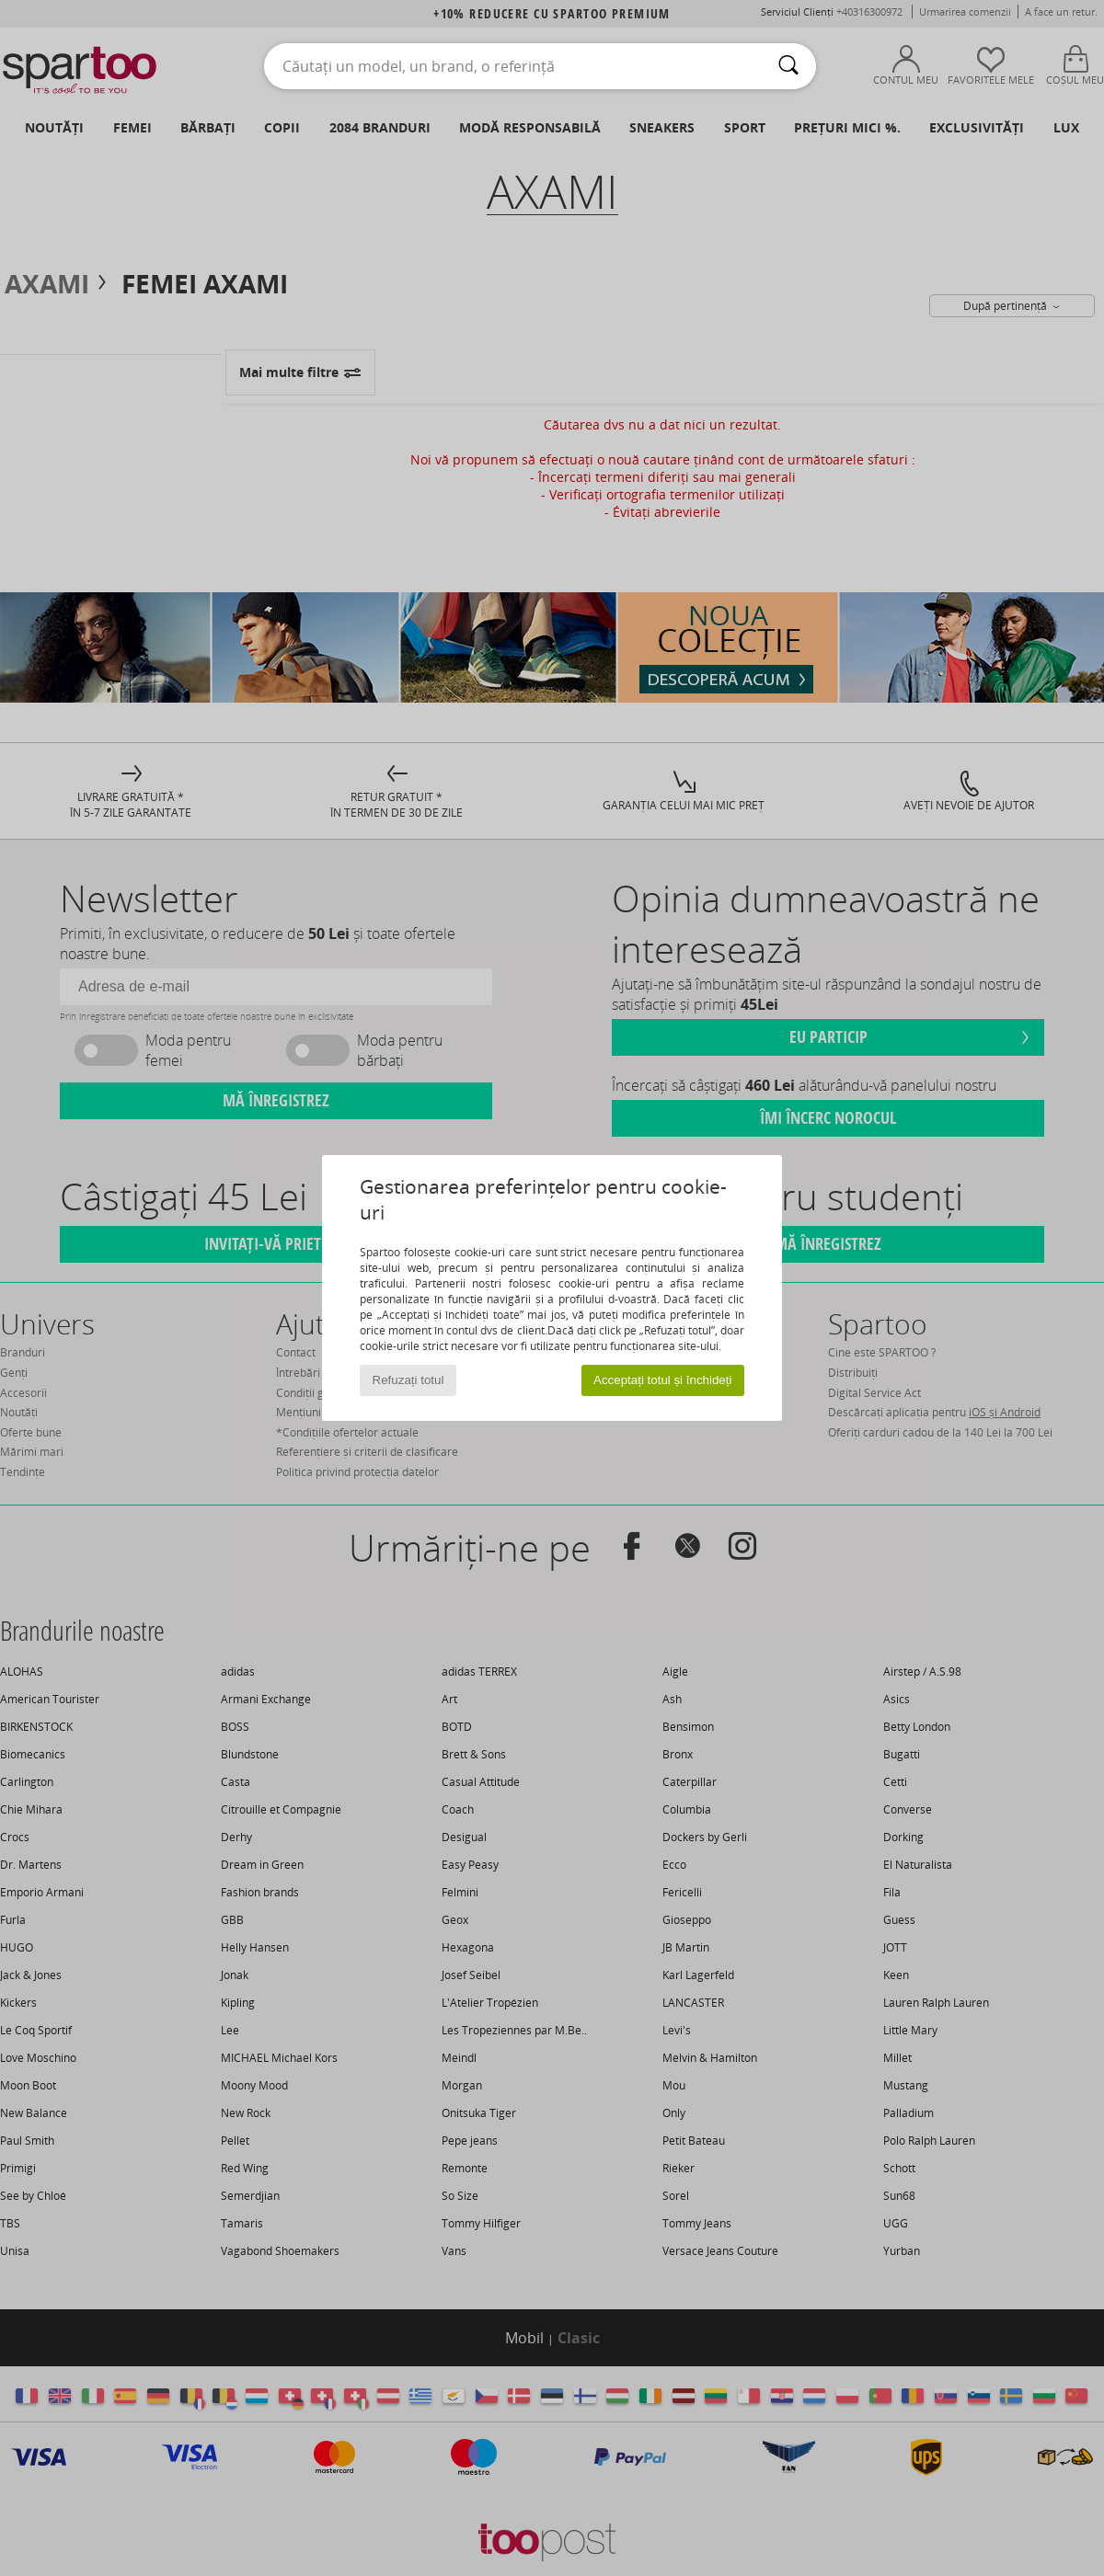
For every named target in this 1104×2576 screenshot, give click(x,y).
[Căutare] (788, 66)
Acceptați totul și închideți (662, 1380)
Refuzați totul (408, 1380)
